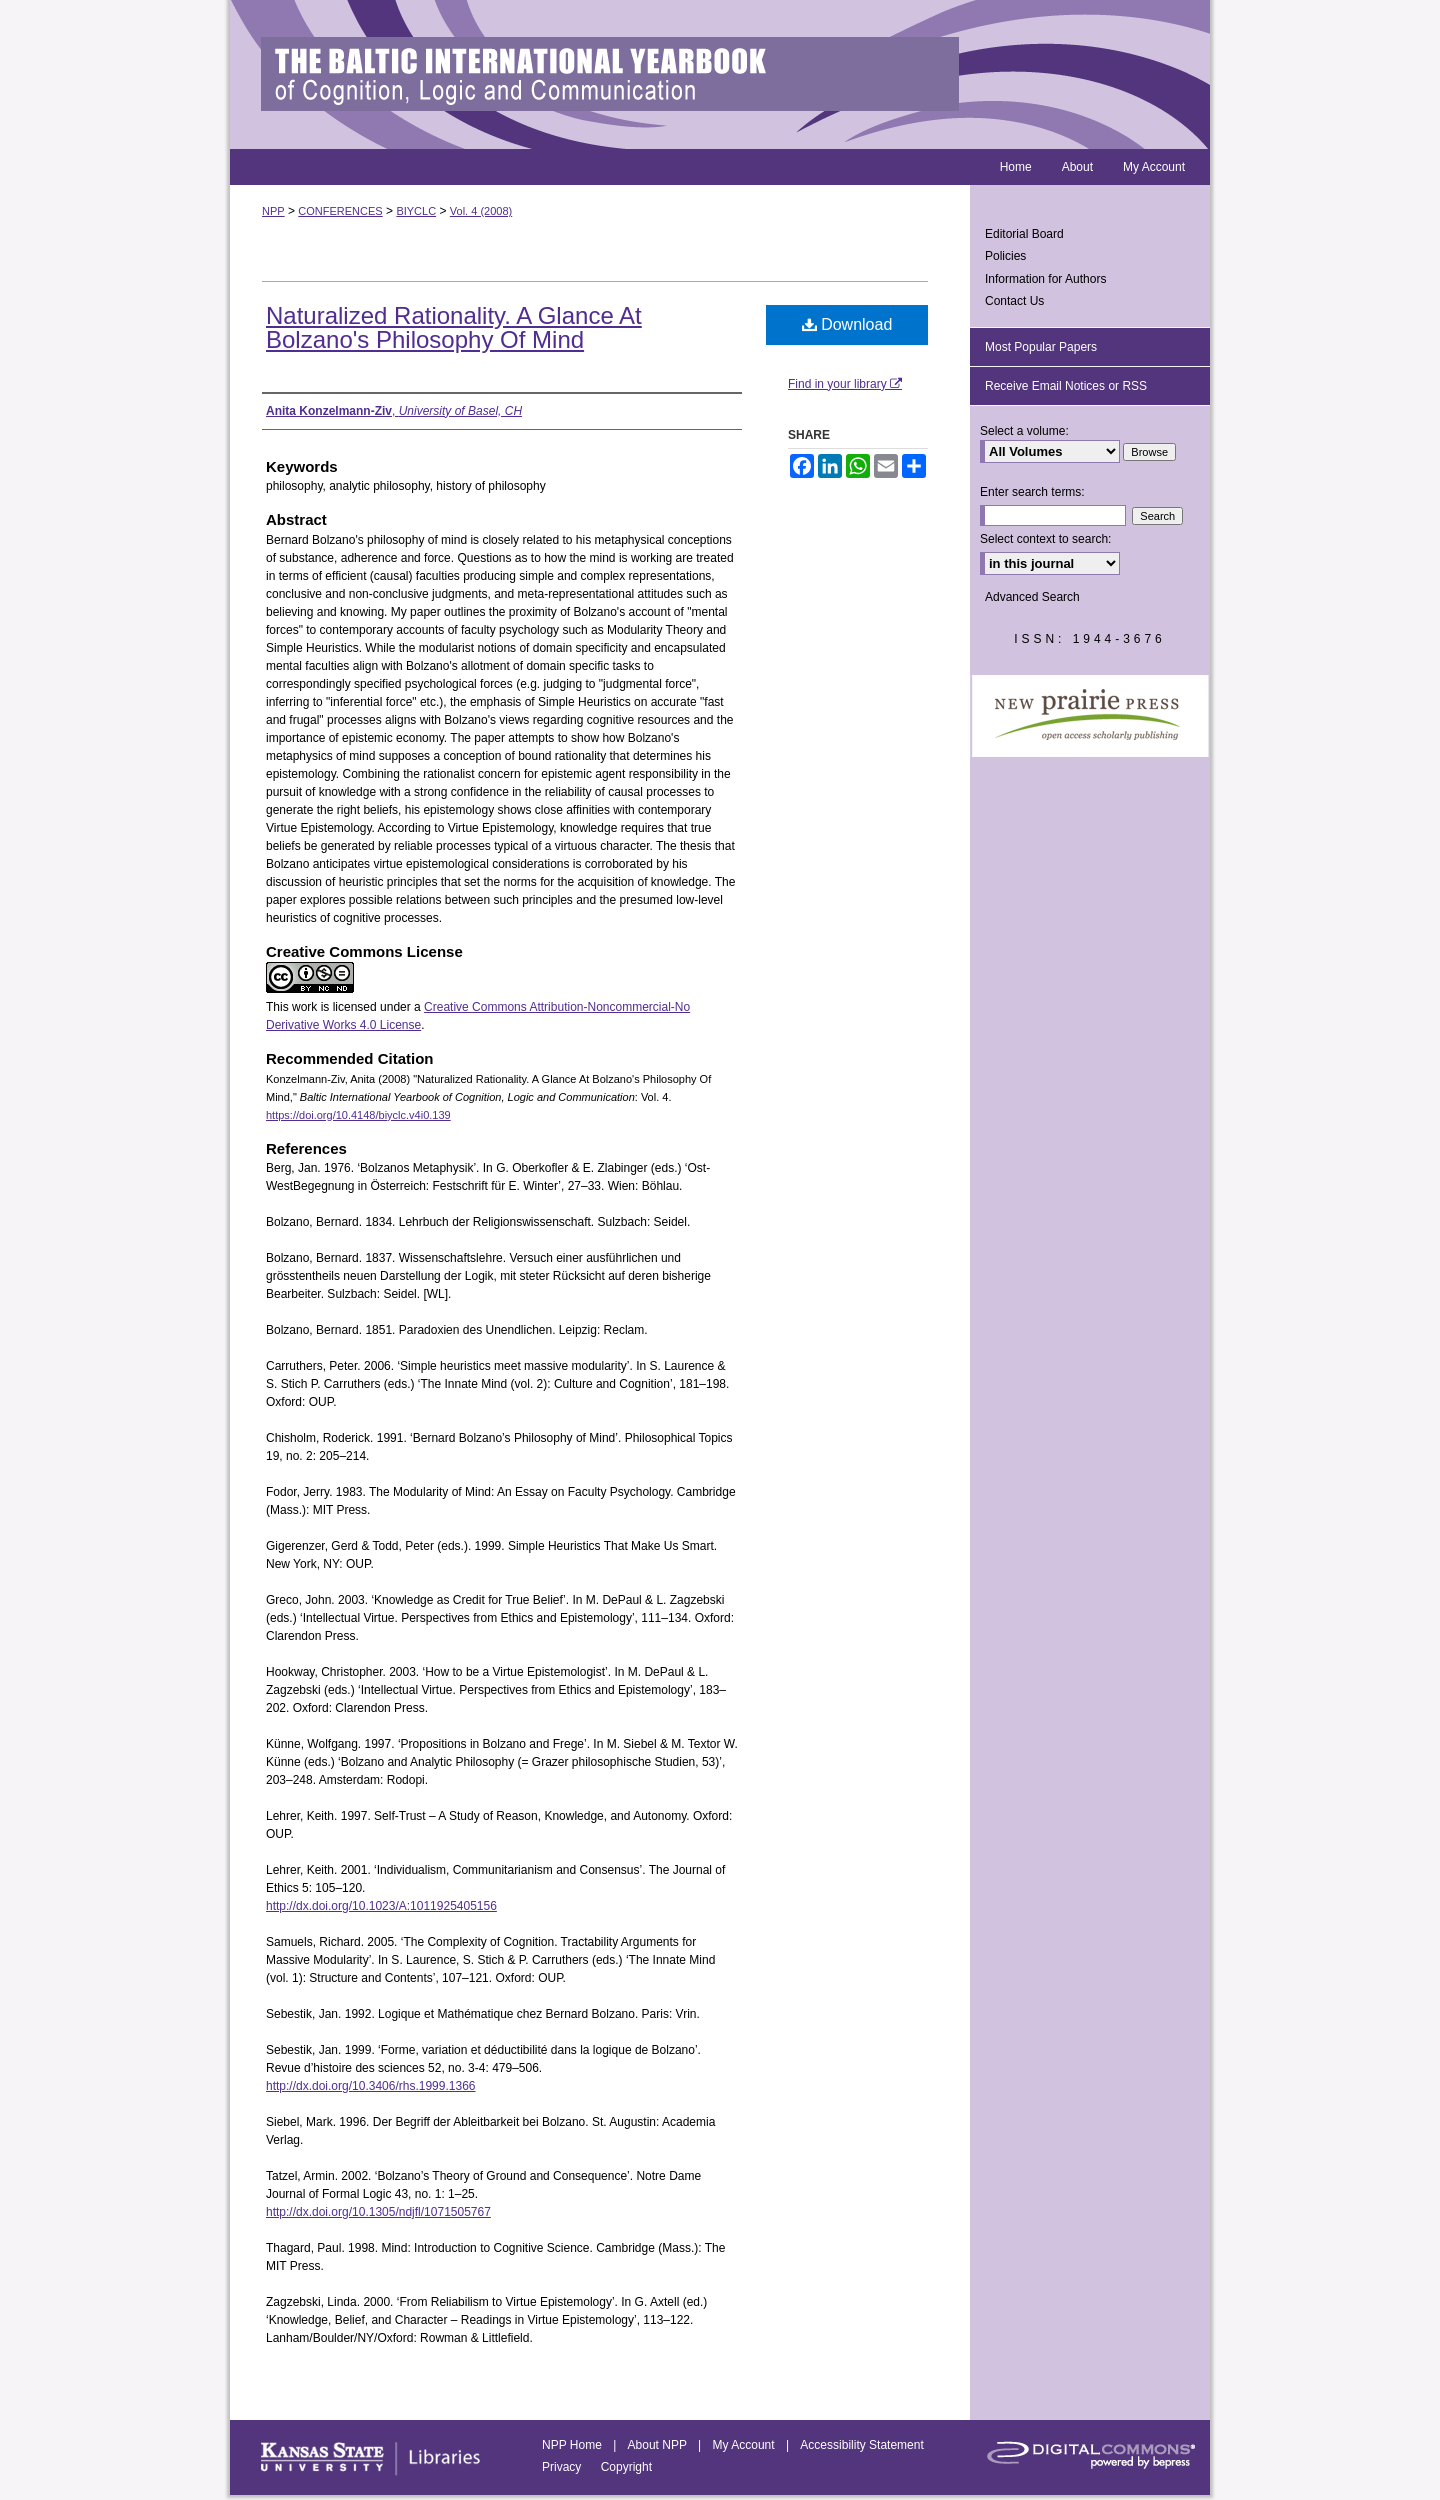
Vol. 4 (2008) (481, 211)
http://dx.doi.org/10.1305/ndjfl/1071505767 (378, 2212)
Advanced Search (1032, 597)
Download (847, 324)
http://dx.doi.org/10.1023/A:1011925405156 (381, 1906)
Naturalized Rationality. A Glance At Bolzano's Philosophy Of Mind (454, 327)
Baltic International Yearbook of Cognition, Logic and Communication (720, 74)
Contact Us (1014, 301)
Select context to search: (1045, 539)
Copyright (626, 2467)
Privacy (563, 2467)
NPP (273, 211)
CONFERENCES (340, 211)
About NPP (659, 2445)
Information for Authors (1045, 279)
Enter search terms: (1032, 492)
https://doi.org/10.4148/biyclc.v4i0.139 (358, 1115)
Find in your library (845, 384)
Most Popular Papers (1041, 347)
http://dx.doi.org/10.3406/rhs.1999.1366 (371, 2086)
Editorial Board (1024, 234)
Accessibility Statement (861, 2445)
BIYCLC (416, 211)
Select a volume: (1024, 431)
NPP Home (573, 2445)
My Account (745, 2445)
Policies (1005, 256)
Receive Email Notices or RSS (1066, 386)
